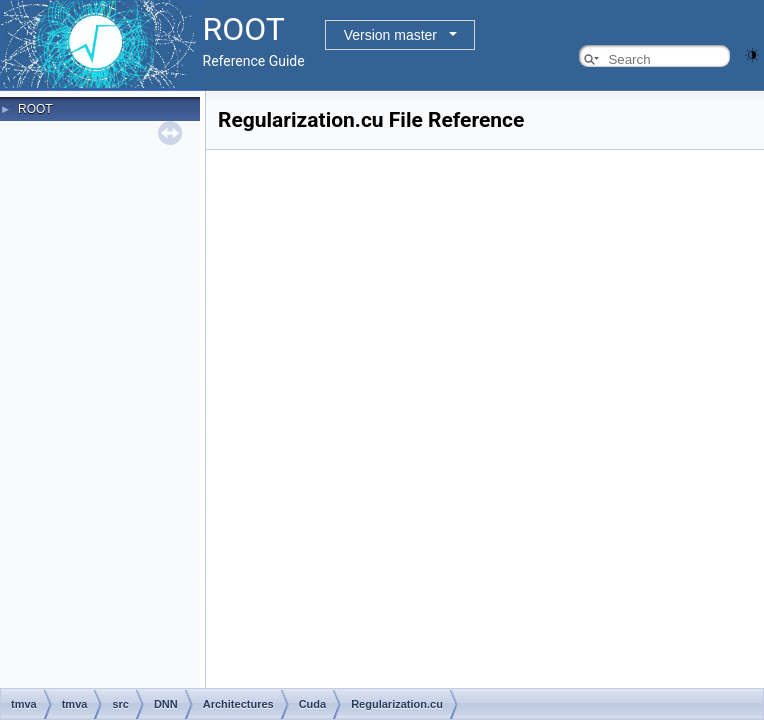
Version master (390, 35)
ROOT (35, 109)
